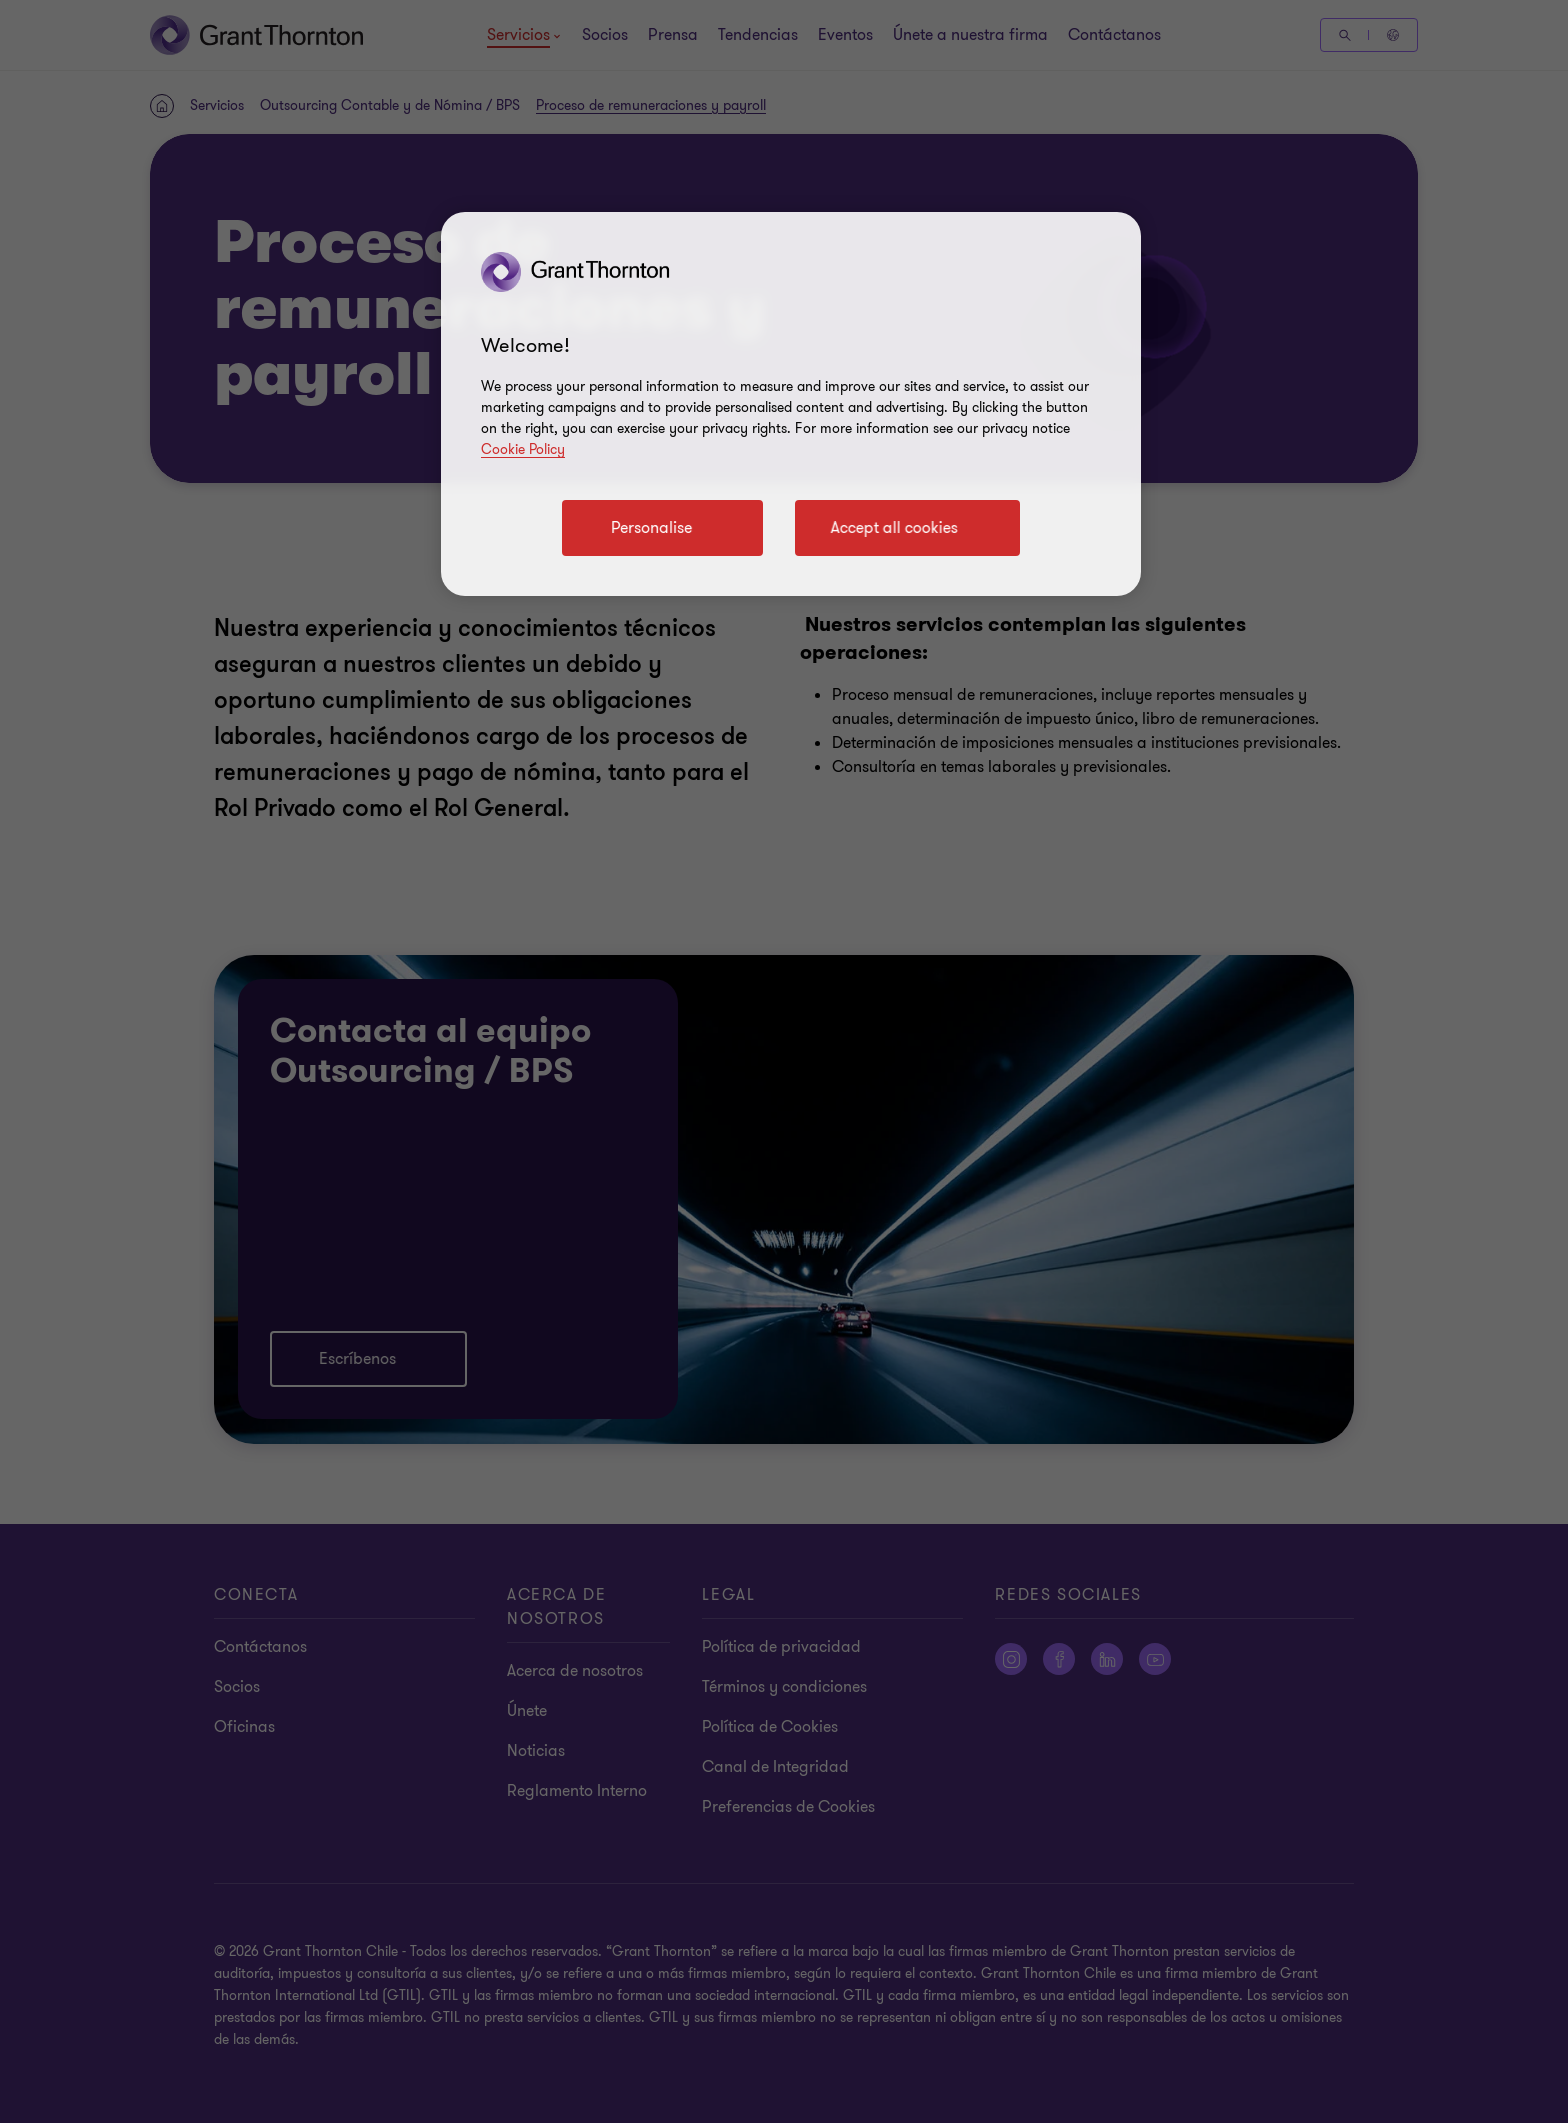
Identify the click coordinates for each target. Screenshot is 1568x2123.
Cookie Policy (523, 449)
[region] (791, 404)
